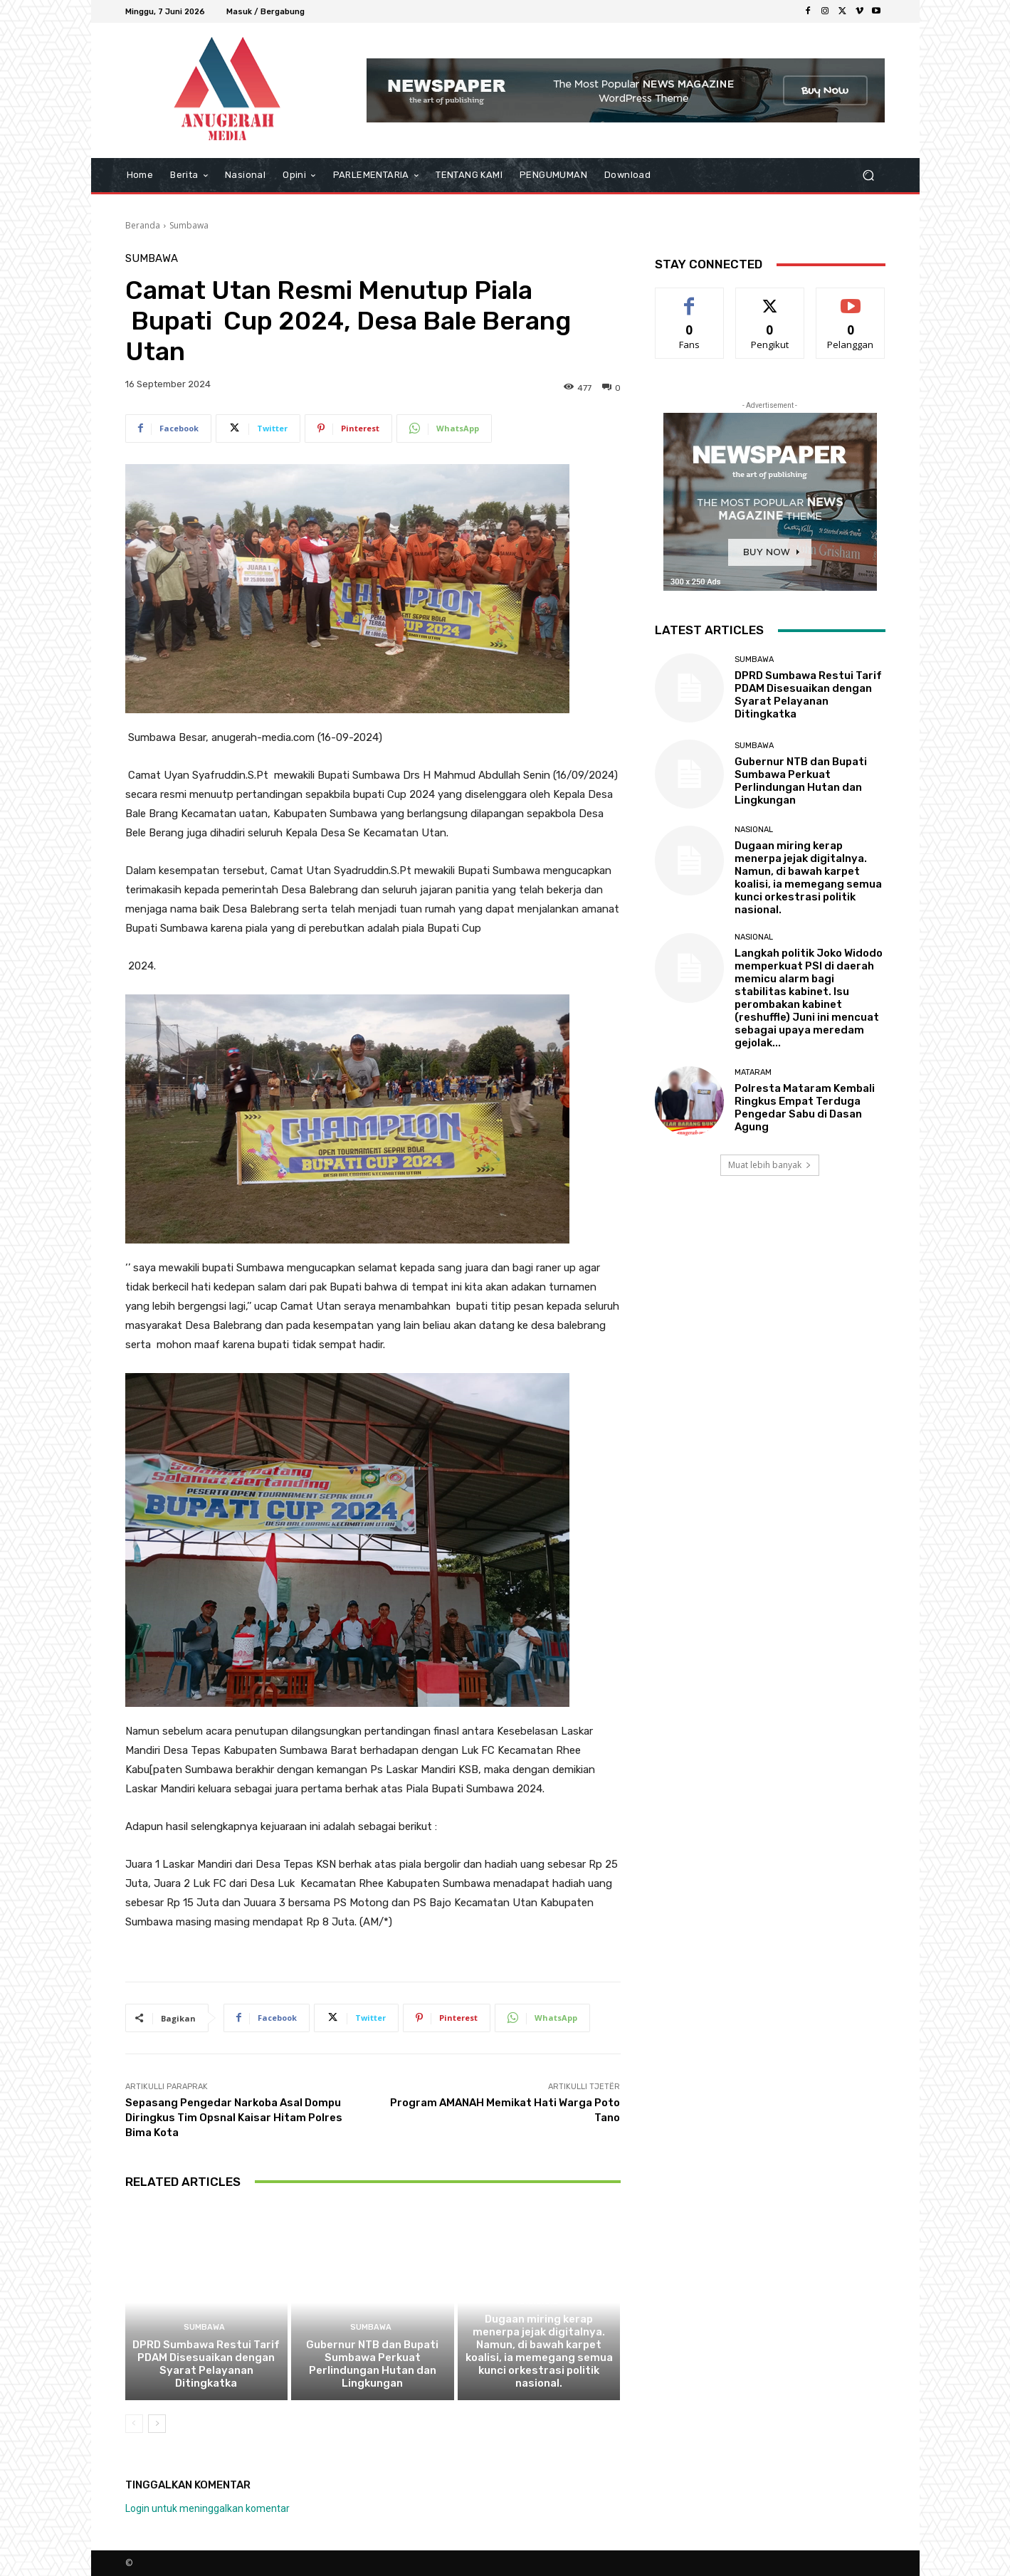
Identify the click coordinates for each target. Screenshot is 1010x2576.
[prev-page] (134, 2423)
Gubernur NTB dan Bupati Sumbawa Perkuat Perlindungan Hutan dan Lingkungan (372, 2364)
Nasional (537, 2302)
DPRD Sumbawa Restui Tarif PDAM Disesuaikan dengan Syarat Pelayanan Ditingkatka (206, 2364)
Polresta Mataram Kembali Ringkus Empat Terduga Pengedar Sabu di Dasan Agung (805, 1107)
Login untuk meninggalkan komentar (207, 2508)
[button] (868, 175)
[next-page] (157, 2423)
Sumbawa (189, 225)
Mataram (753, 1072)
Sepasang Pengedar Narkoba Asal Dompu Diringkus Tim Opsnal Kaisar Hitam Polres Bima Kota (233, 2117)
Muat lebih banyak (769, 1165)
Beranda (142, 225)
